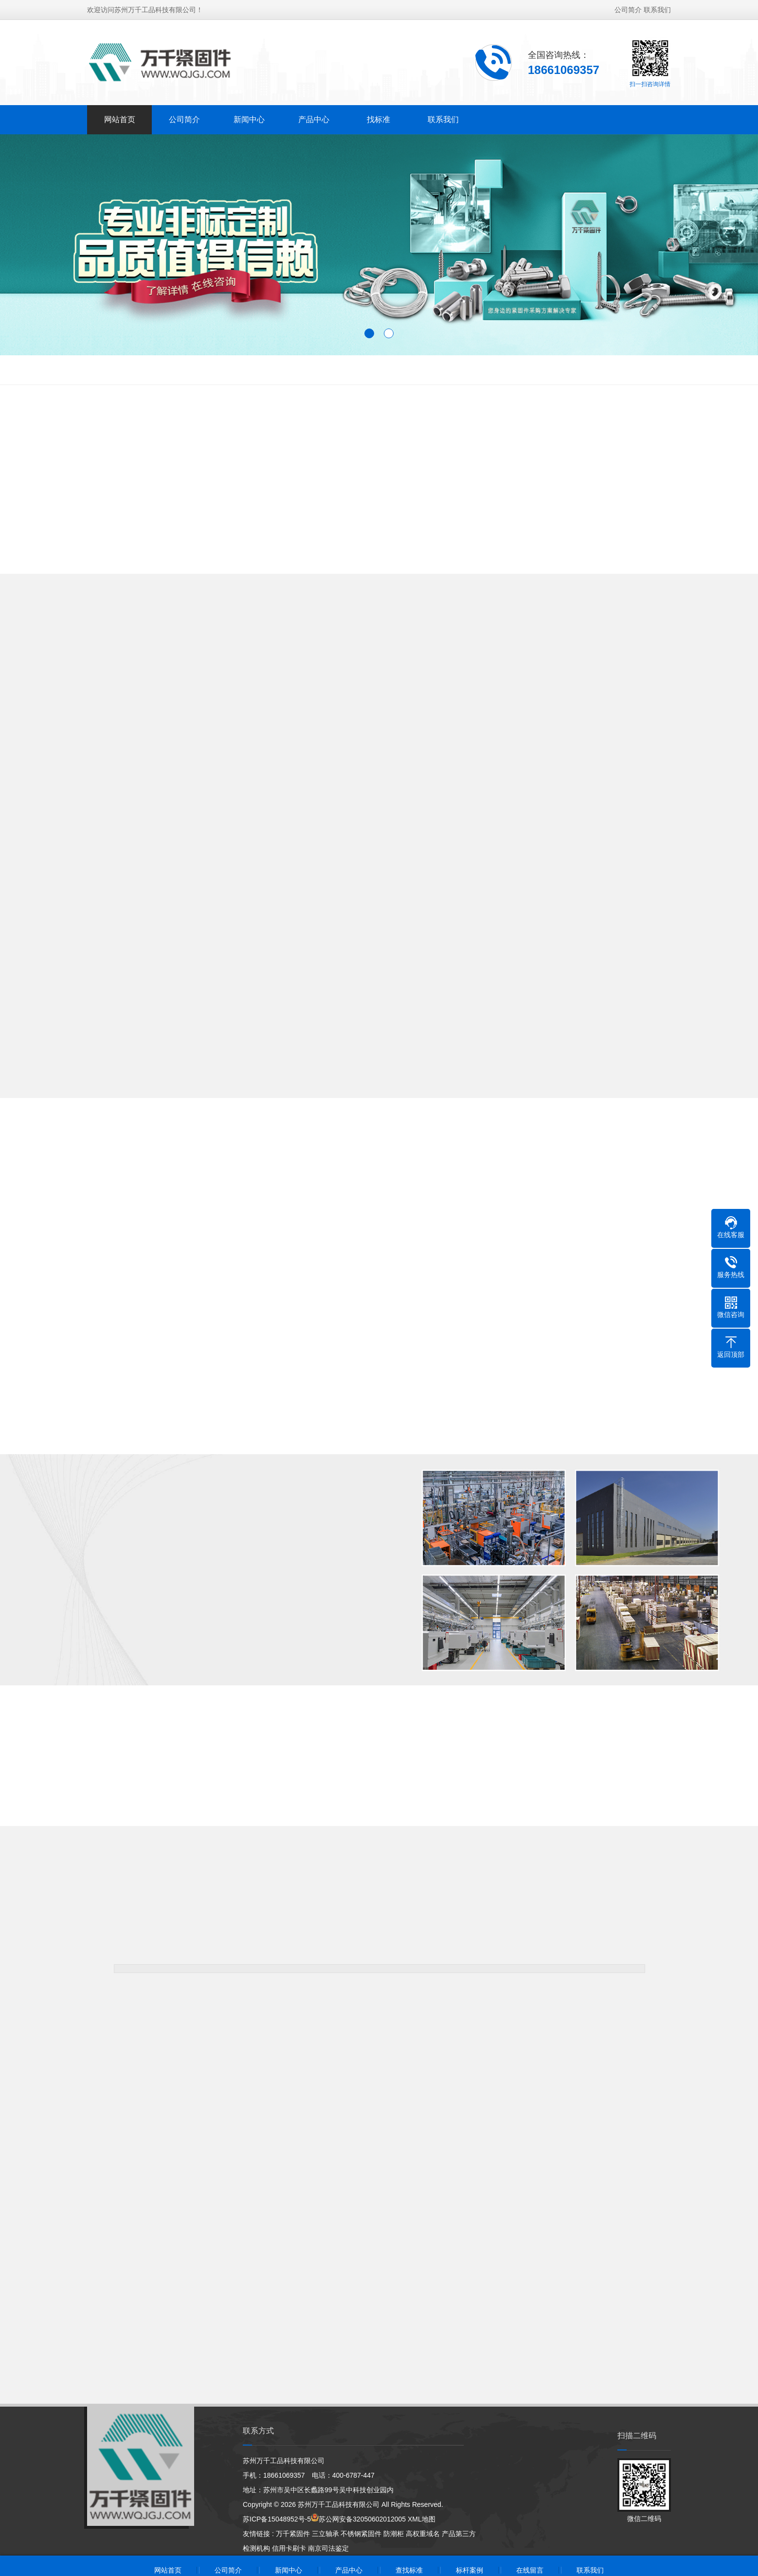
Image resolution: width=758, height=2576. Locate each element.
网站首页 (119, 119)
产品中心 (313, 119)
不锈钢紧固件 (361, 2534)
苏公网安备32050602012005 (362, 2519)
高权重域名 (423, 2534)
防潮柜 (393, 2534)
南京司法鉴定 (328, 2548)
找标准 (378, 119)
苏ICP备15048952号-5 (277, 2519)
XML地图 (421, 2519)
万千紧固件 (293, 2534)
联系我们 (657, 10)
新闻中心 (249, 119)
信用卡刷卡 (289, 2548)
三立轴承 (325, 2534)
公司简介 (628, 10)
